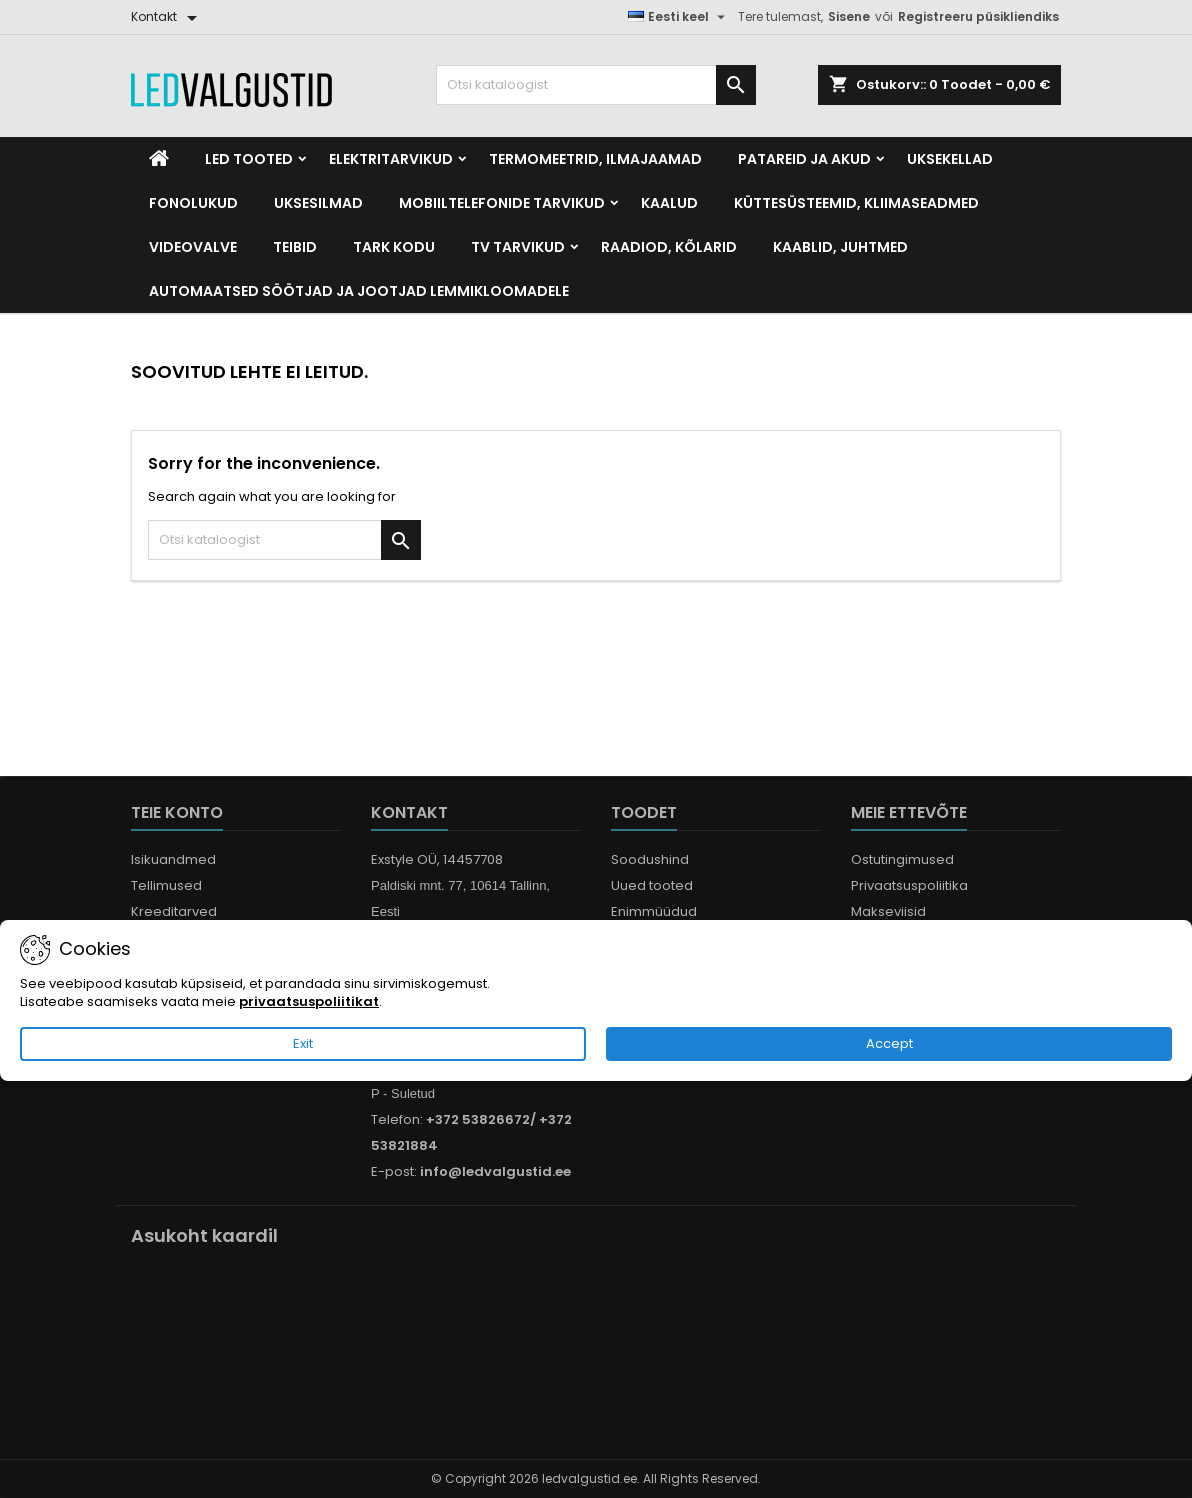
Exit (303, 1044)
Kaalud (669, 203)
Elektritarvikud (391, 159)
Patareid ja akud (804, 159)
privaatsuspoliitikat (309, 1002)
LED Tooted (249, 159)
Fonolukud (193, 203)
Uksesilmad (318, 203)
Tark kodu (394, 247)
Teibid (295, 247)
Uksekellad (950, 159)
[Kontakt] (167, 17)
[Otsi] (596, 85)
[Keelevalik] (679, 17)
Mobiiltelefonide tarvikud (502, 203)
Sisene (849, 16)
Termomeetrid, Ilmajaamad (595, 159)
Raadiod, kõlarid (669, 247)
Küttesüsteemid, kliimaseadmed (856, 203)
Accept (889, 1044)
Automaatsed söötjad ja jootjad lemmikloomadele (359, 291)
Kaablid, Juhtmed (840, 247)
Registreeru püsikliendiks (978, 16)
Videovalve (193, 247)
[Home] (159, 159)
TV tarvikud (518, 247)
